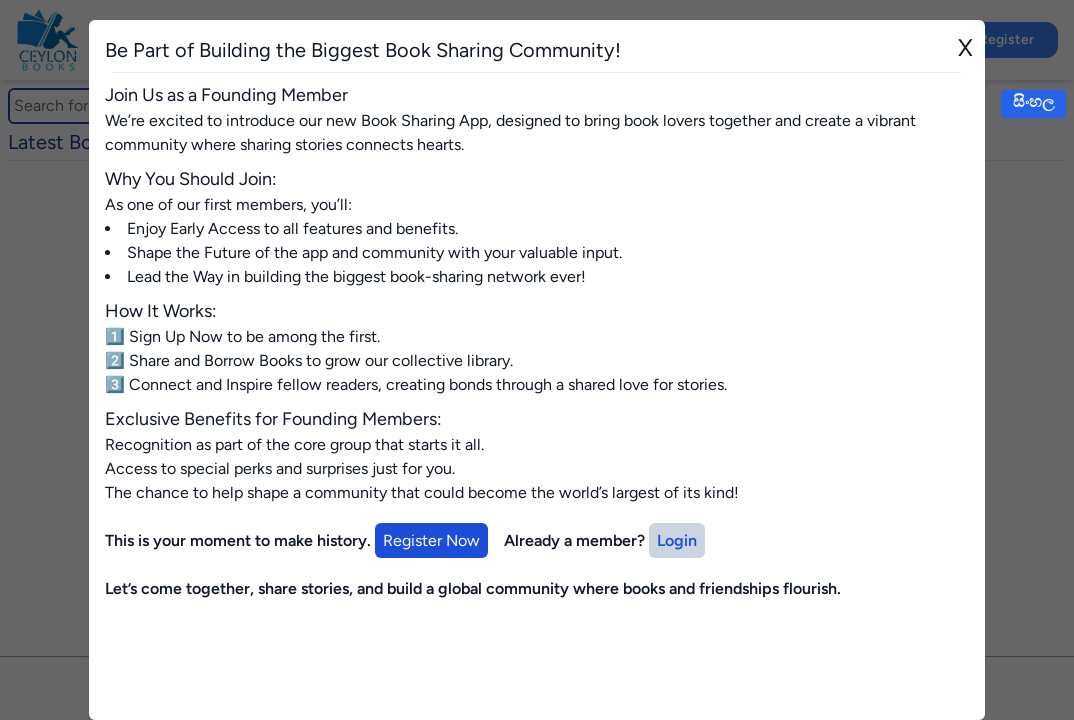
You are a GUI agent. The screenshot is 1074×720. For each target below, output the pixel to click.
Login (677, 540)
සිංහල (1033, 101)
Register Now (431, 540)
